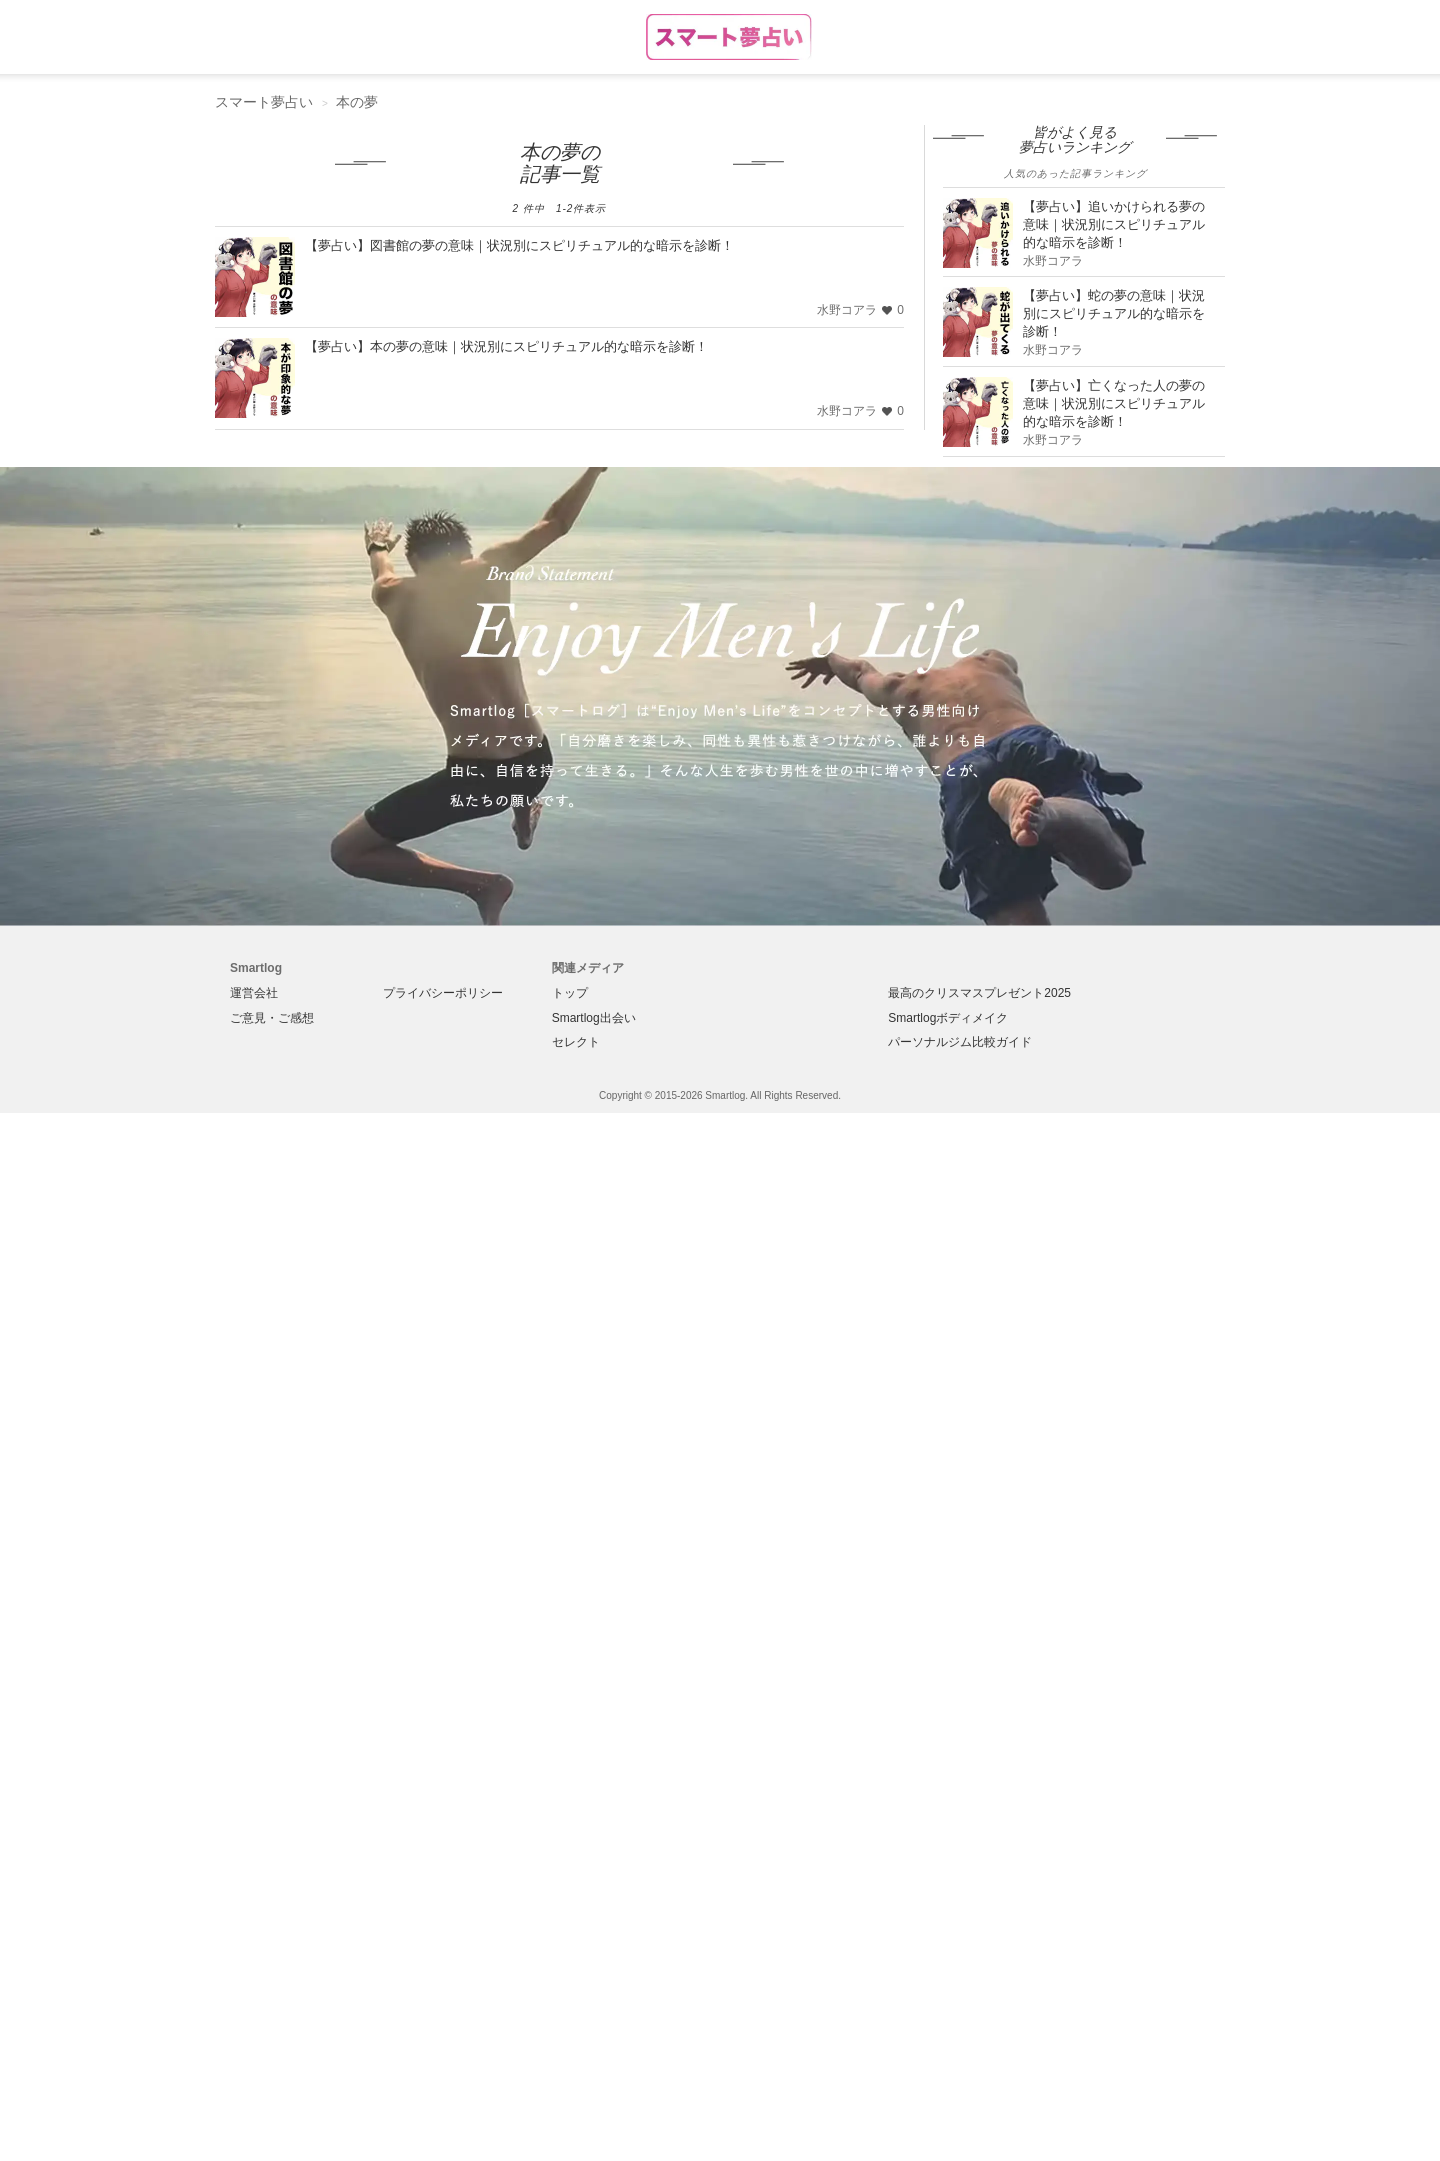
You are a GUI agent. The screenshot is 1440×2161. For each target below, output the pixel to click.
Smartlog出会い (594, 1018)
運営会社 (254, 993)
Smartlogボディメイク (948, 1018)
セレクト (576, 1042)
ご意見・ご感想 (272, 1018)
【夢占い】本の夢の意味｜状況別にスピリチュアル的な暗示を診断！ (506, 346)
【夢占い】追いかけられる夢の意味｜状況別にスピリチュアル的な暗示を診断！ (1114, 224)
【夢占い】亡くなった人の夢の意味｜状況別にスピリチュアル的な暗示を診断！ (1114, 403)
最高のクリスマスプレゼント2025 (979, 993)
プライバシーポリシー (443, 993)
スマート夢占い (264, 102)
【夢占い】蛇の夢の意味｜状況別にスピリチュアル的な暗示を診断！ (1114, 313)
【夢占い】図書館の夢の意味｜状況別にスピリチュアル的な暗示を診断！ (519, 245)
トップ (570, 993)
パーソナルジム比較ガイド (960, 1042)
